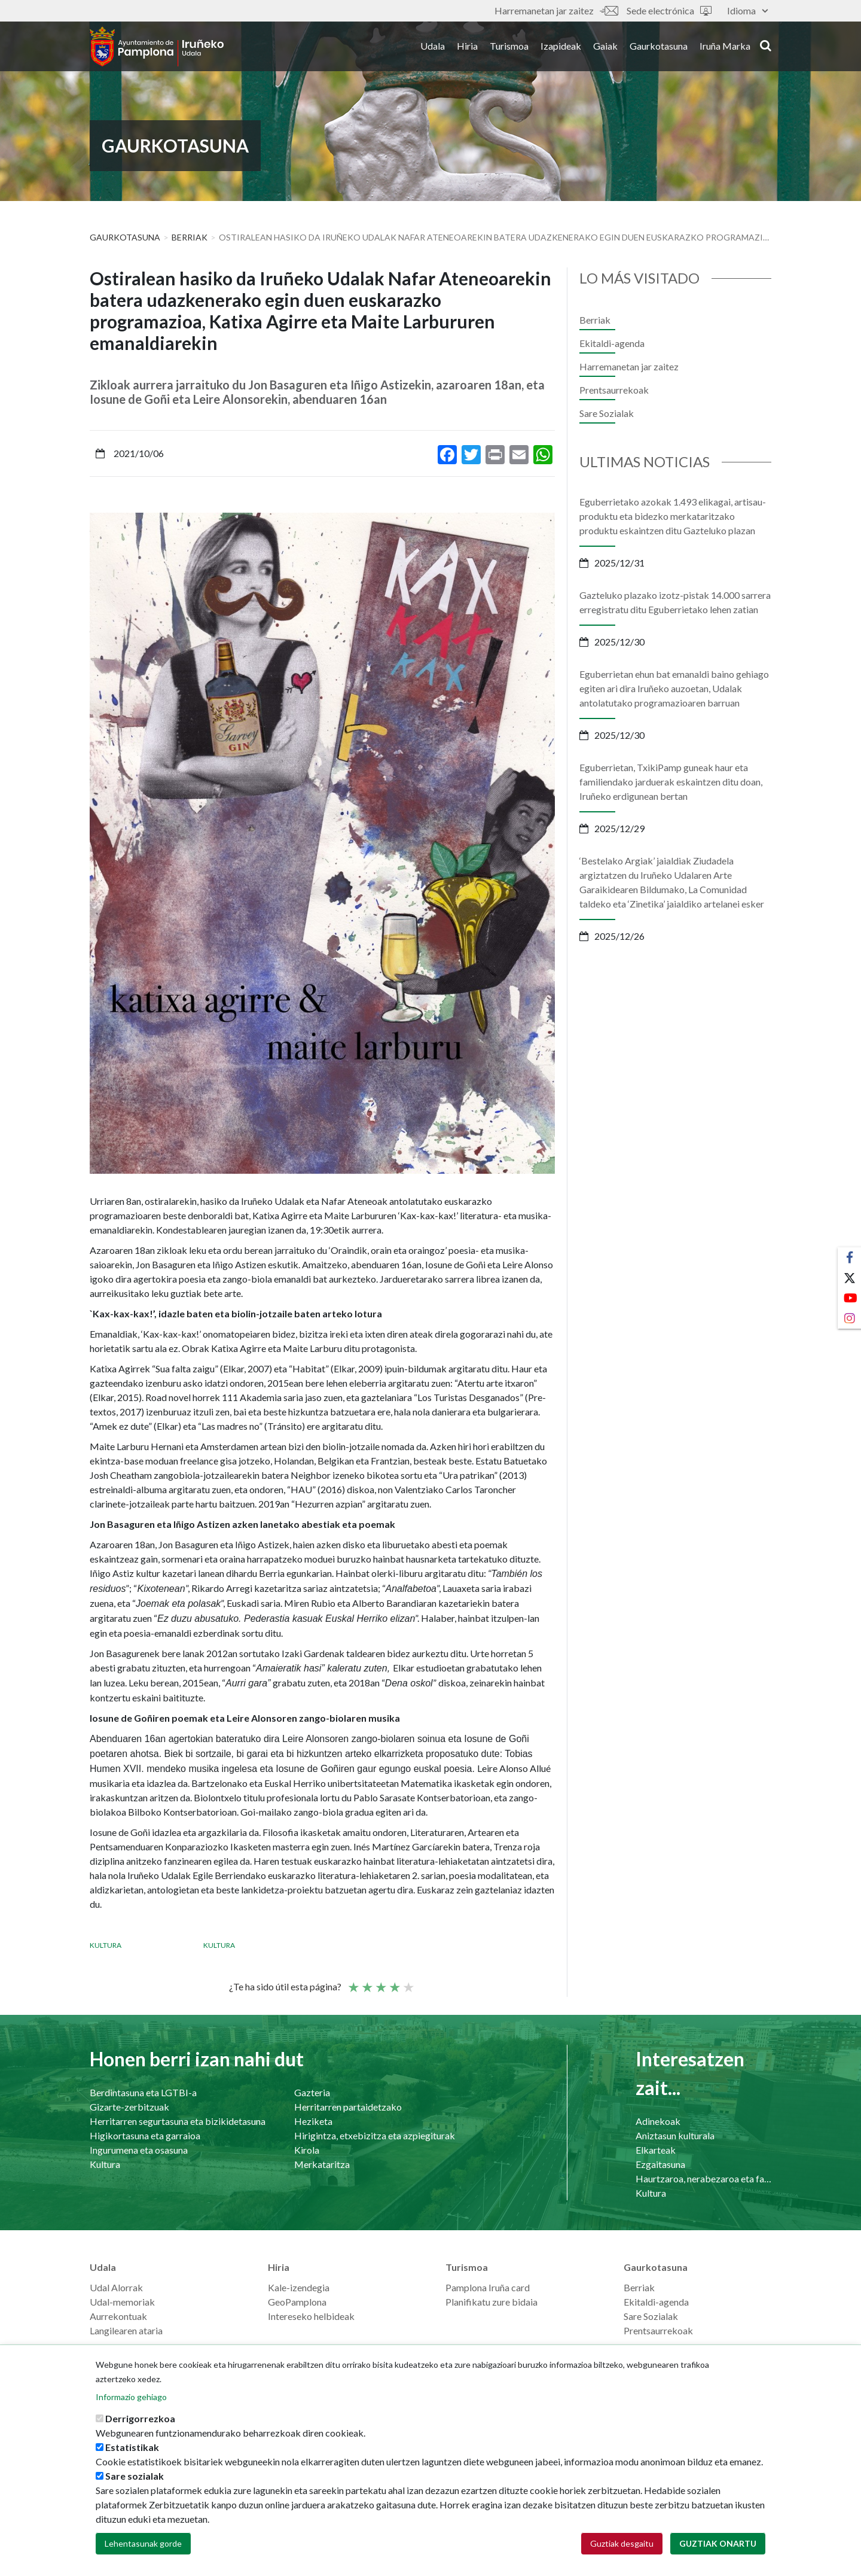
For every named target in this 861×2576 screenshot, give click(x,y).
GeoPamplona (297, 2301)
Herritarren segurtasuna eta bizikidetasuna (177, 2121)
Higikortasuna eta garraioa (145, 2135)
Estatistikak (132, 2447)
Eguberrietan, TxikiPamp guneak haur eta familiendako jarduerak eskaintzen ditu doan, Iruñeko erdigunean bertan (670, 782)
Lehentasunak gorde (143, 2544)
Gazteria (312, 2092)
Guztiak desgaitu (622, 2544)
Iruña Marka (725, 47)
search (765, 46)
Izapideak (561, 47)
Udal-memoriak (122, 2301)
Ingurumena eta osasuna (139, 2149)
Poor (352, 1982)
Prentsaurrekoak (614, 389)
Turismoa (509, 47)
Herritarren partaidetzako (348, 2106)
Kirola (306, 2149)
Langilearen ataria (126, 2330)
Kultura (105, 1945)
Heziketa (313, 2121)
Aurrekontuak (118, 2316)
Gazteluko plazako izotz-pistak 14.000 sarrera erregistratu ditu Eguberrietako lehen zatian (675, 602)
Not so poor (366, 1982)
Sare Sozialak (606, 413)
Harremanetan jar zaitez (556, 10)
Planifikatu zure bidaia (491, 2301)
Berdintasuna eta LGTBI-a (143, 2092)
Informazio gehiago (131, 2397)
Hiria (467, 47)
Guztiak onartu (717, 2544)
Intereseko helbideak (311, 2316)
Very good (407, 1982)
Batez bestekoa (380, 1982)
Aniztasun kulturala (675, 2135)
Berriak (189, 237)
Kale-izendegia (298, 2287)
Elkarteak (656, 2149)
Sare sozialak (134, 2476)
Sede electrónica (669, 10)
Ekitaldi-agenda (612, 343)
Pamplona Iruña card (487, 2287)
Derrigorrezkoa (140, 2419)
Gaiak (605, 47)
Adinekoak (658, 2121)
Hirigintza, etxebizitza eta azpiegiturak (374, 2135)
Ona (394, 1982)
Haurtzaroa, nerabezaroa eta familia (703, 2178)
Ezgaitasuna (660, 2164)
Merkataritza (322, 2164)
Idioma (747, 10)
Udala (432, 47)
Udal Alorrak (116, 2287)
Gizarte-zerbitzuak (129, 2106)
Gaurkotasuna (659, 47)
